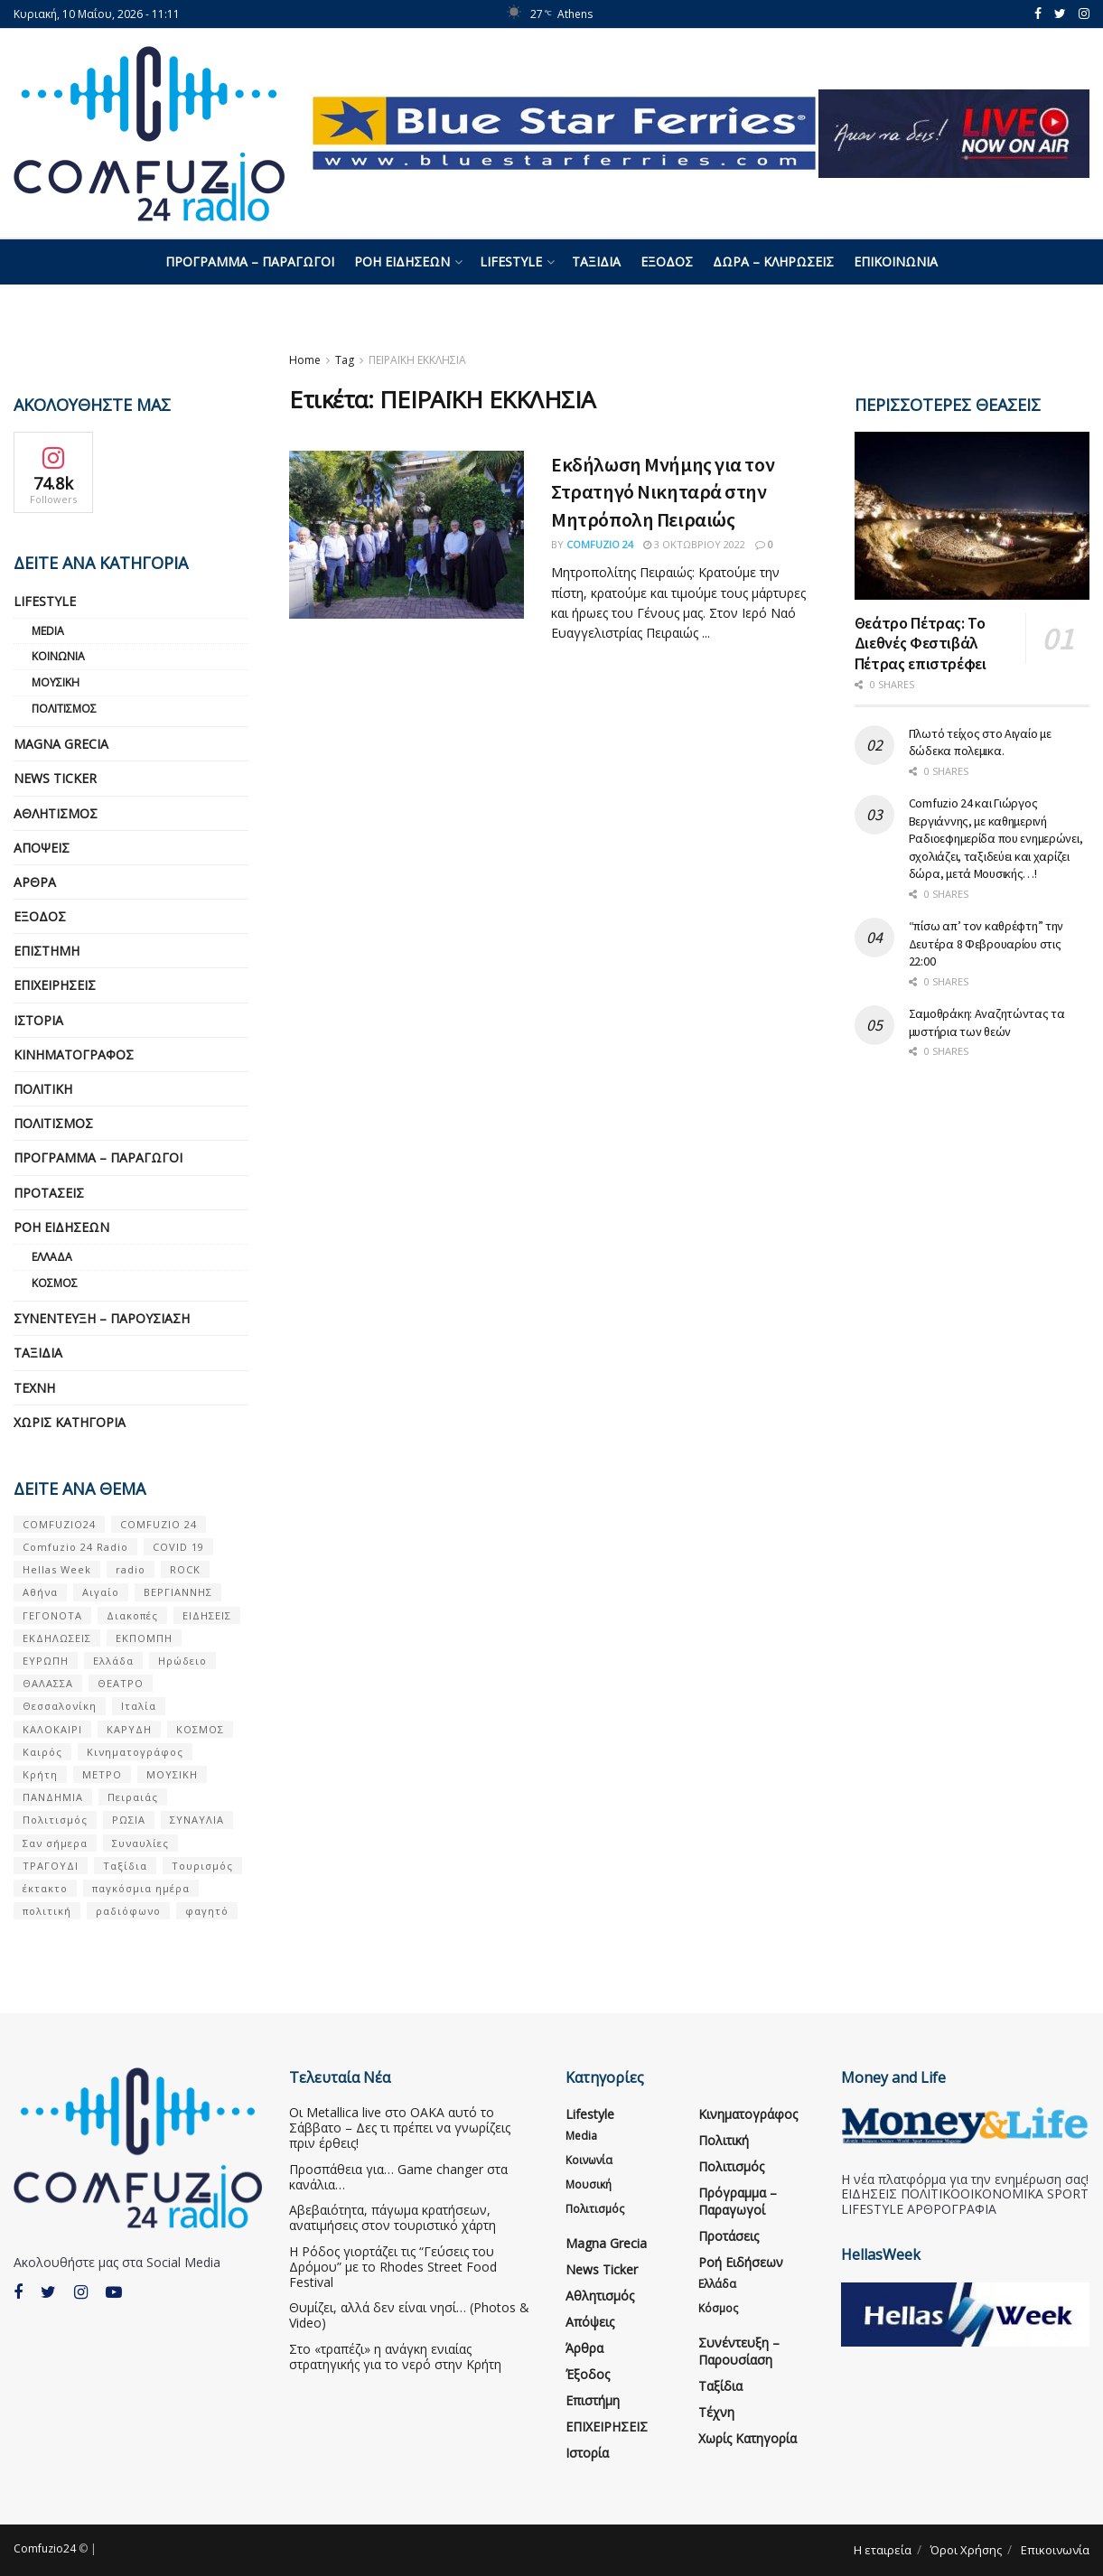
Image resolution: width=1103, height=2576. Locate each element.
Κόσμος (55, 1283)
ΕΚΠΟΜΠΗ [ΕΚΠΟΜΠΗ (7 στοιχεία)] (144, 1638)
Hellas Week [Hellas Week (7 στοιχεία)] (57, 1569)
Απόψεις (42, 847)
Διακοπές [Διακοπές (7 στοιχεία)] (132, 1615)
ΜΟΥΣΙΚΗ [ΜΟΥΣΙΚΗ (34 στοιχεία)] (172, 1774)
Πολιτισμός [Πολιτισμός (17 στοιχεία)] (55, 1819)
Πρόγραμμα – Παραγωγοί (249, 261)
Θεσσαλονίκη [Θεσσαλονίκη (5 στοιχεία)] (60, 1706)
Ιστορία (38, 1020)
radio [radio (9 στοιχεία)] (130, 1569)
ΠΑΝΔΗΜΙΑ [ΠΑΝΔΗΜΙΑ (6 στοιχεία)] (53, 1797)
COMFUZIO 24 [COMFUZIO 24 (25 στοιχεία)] (158, 1524)
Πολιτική (43, 1088)
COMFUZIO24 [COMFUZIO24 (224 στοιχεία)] (59, 1524)
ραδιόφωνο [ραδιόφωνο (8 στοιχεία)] (128, 1911)
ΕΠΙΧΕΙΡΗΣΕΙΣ (55, 985)
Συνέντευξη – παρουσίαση (102, 1318)
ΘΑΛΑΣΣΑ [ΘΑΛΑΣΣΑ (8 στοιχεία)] (48, 1683)
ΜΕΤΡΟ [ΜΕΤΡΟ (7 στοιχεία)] (102, 1774)
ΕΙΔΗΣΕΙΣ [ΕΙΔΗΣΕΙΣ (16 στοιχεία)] (206, 1615)
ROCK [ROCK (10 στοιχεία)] (185, 1569)
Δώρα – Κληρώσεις (773, 261)
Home (305, 360)
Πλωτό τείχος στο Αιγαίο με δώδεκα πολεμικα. (980, 742)
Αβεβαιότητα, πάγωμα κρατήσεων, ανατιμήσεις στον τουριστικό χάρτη (392, 2217)
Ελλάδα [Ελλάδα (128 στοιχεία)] (113, 1660)
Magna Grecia (61, 743)
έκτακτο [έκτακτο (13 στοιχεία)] (45, 1888)
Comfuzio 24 (599, 544)
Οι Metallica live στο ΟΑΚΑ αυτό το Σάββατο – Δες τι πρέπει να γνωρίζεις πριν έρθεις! (399, 2127)
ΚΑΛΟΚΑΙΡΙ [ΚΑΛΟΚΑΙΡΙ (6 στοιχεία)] (52, 1729)
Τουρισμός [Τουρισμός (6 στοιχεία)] (202, 1865)
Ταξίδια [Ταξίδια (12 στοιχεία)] (125, 1865)
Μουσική (55, 682)
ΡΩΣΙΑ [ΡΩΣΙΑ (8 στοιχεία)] (128, 1819)
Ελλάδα (52, 1257)
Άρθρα (35, 882)
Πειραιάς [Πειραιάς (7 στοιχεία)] (132, 1797)
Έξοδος (666, 261)
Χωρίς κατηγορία (70, 1422)
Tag (344, 360)
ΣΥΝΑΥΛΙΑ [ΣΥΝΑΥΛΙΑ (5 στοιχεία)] (197, 1819)
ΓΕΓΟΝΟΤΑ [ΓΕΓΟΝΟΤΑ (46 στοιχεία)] (52, 1615)
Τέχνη (34, 1387)
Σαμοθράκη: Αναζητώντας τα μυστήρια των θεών (987, 1022)
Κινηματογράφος (74, 1054)
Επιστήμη (46, 950)
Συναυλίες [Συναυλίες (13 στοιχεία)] (140, 1843)
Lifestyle (511, 261)
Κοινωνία (58, 656)
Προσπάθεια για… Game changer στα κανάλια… (398, 2177)
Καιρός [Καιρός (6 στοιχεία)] (42, 1752)
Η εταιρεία (882, 2550)
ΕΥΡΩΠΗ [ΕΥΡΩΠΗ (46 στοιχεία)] (46, 1660)
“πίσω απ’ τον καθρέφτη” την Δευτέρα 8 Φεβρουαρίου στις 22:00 (986, 943)
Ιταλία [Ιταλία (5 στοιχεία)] (138, 1706)
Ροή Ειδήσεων (402, 261)
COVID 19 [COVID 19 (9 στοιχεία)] (178, 1547)
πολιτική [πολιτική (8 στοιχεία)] (47, 1911)
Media (48, 631)
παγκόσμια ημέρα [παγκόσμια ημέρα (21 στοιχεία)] (141, 1888)
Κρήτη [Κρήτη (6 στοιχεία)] (40, 1774)
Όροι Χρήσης (966, 2550)
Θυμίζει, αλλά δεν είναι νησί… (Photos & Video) (409, 2315)
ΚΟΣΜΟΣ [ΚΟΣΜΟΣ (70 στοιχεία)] (200, 1729)
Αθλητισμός (56, 813)
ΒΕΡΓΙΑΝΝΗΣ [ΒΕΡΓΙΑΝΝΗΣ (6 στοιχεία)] (178, 1592)
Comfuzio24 (45, 2548)
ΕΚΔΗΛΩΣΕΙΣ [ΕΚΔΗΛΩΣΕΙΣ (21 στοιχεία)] (57, 1638)
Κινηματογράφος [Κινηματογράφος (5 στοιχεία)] (135, 1752)
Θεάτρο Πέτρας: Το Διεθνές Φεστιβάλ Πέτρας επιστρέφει (920, 643)
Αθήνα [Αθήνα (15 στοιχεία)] (40, 1592)
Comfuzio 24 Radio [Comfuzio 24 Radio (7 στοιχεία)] (75, 1547)
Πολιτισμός (64, 708)
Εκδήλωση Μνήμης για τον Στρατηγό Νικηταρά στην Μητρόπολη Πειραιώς (662, 492)
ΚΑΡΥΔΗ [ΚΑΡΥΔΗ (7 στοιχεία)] (129, 1729)
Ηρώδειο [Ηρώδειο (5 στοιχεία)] (182, 1660)
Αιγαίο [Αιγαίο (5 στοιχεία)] (100, 1592)
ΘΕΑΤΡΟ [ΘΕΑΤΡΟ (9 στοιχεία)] (121, 1683)
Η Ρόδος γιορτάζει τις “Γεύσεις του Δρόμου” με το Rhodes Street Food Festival (393, 2267)
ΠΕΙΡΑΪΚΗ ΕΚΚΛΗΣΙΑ (417, 360)
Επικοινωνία (896, 261)
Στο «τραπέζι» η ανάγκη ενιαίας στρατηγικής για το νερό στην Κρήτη (395, 2356)
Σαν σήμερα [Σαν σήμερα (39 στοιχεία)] (55, 1843)
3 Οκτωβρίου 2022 (694, 544)
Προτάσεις (49, 1192)
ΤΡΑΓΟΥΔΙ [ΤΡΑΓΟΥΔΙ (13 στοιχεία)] (51, 1865)
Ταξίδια (596, 261)
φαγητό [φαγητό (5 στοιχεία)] (207, 1911)
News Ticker (55, 778)
